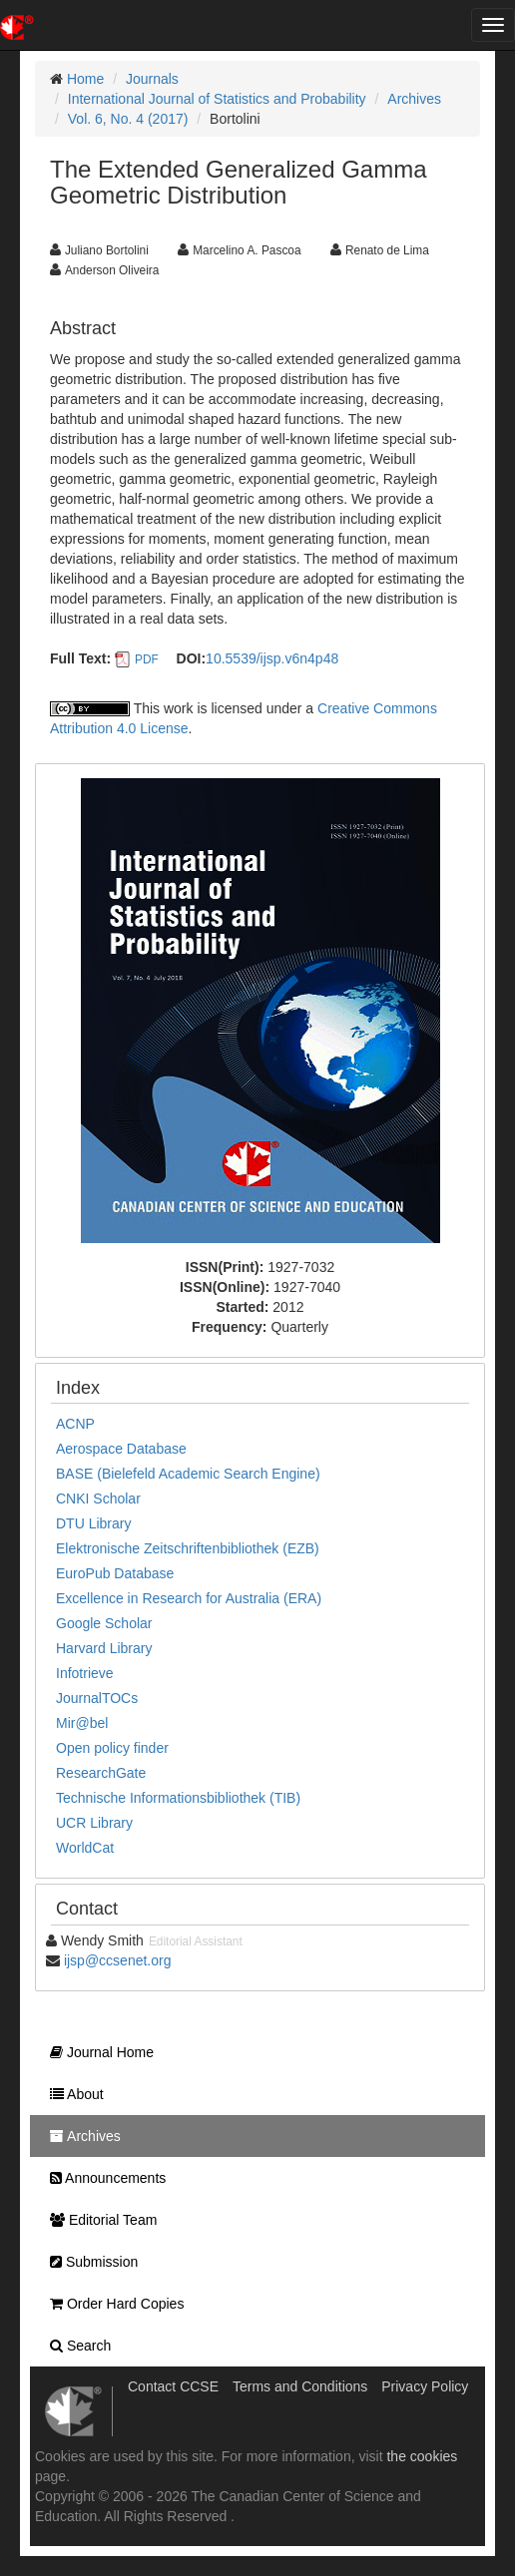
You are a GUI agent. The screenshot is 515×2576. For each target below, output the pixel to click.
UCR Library (94, 1823)
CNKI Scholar (98, 1498)
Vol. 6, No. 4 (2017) (128, 119)
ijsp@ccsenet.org (118, 1960)
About (72, 2094)
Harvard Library (104, 1648)
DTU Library (93, 1523)
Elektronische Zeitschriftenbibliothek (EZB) (187, 1548)
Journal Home (97, 2052)
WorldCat (85, 1848)
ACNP (75, 1424)
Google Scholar (104, 1623)
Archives (414, 99)
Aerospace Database (121, 1449)
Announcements (103, 2178)
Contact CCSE (173, 2386)
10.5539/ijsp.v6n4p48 (272, 658)
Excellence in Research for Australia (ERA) (188, 1598)
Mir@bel (82, 1723)
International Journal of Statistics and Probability (217, 99)
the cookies (421, 2456)
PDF (147, 659)
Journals (152, 79)
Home (85, 79)
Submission (89, 2262)
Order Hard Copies (112, 2304)
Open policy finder (112, 1748)
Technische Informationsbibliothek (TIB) (178, 1798)
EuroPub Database (115, 1573)
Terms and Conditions (300, 2386)
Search (75, 2346)
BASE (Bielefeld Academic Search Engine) (188, 1474)
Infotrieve (85, 1673)
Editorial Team (98, 2220)
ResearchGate (101, 1773)
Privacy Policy (424, 2386)
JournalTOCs (97, 1698)
